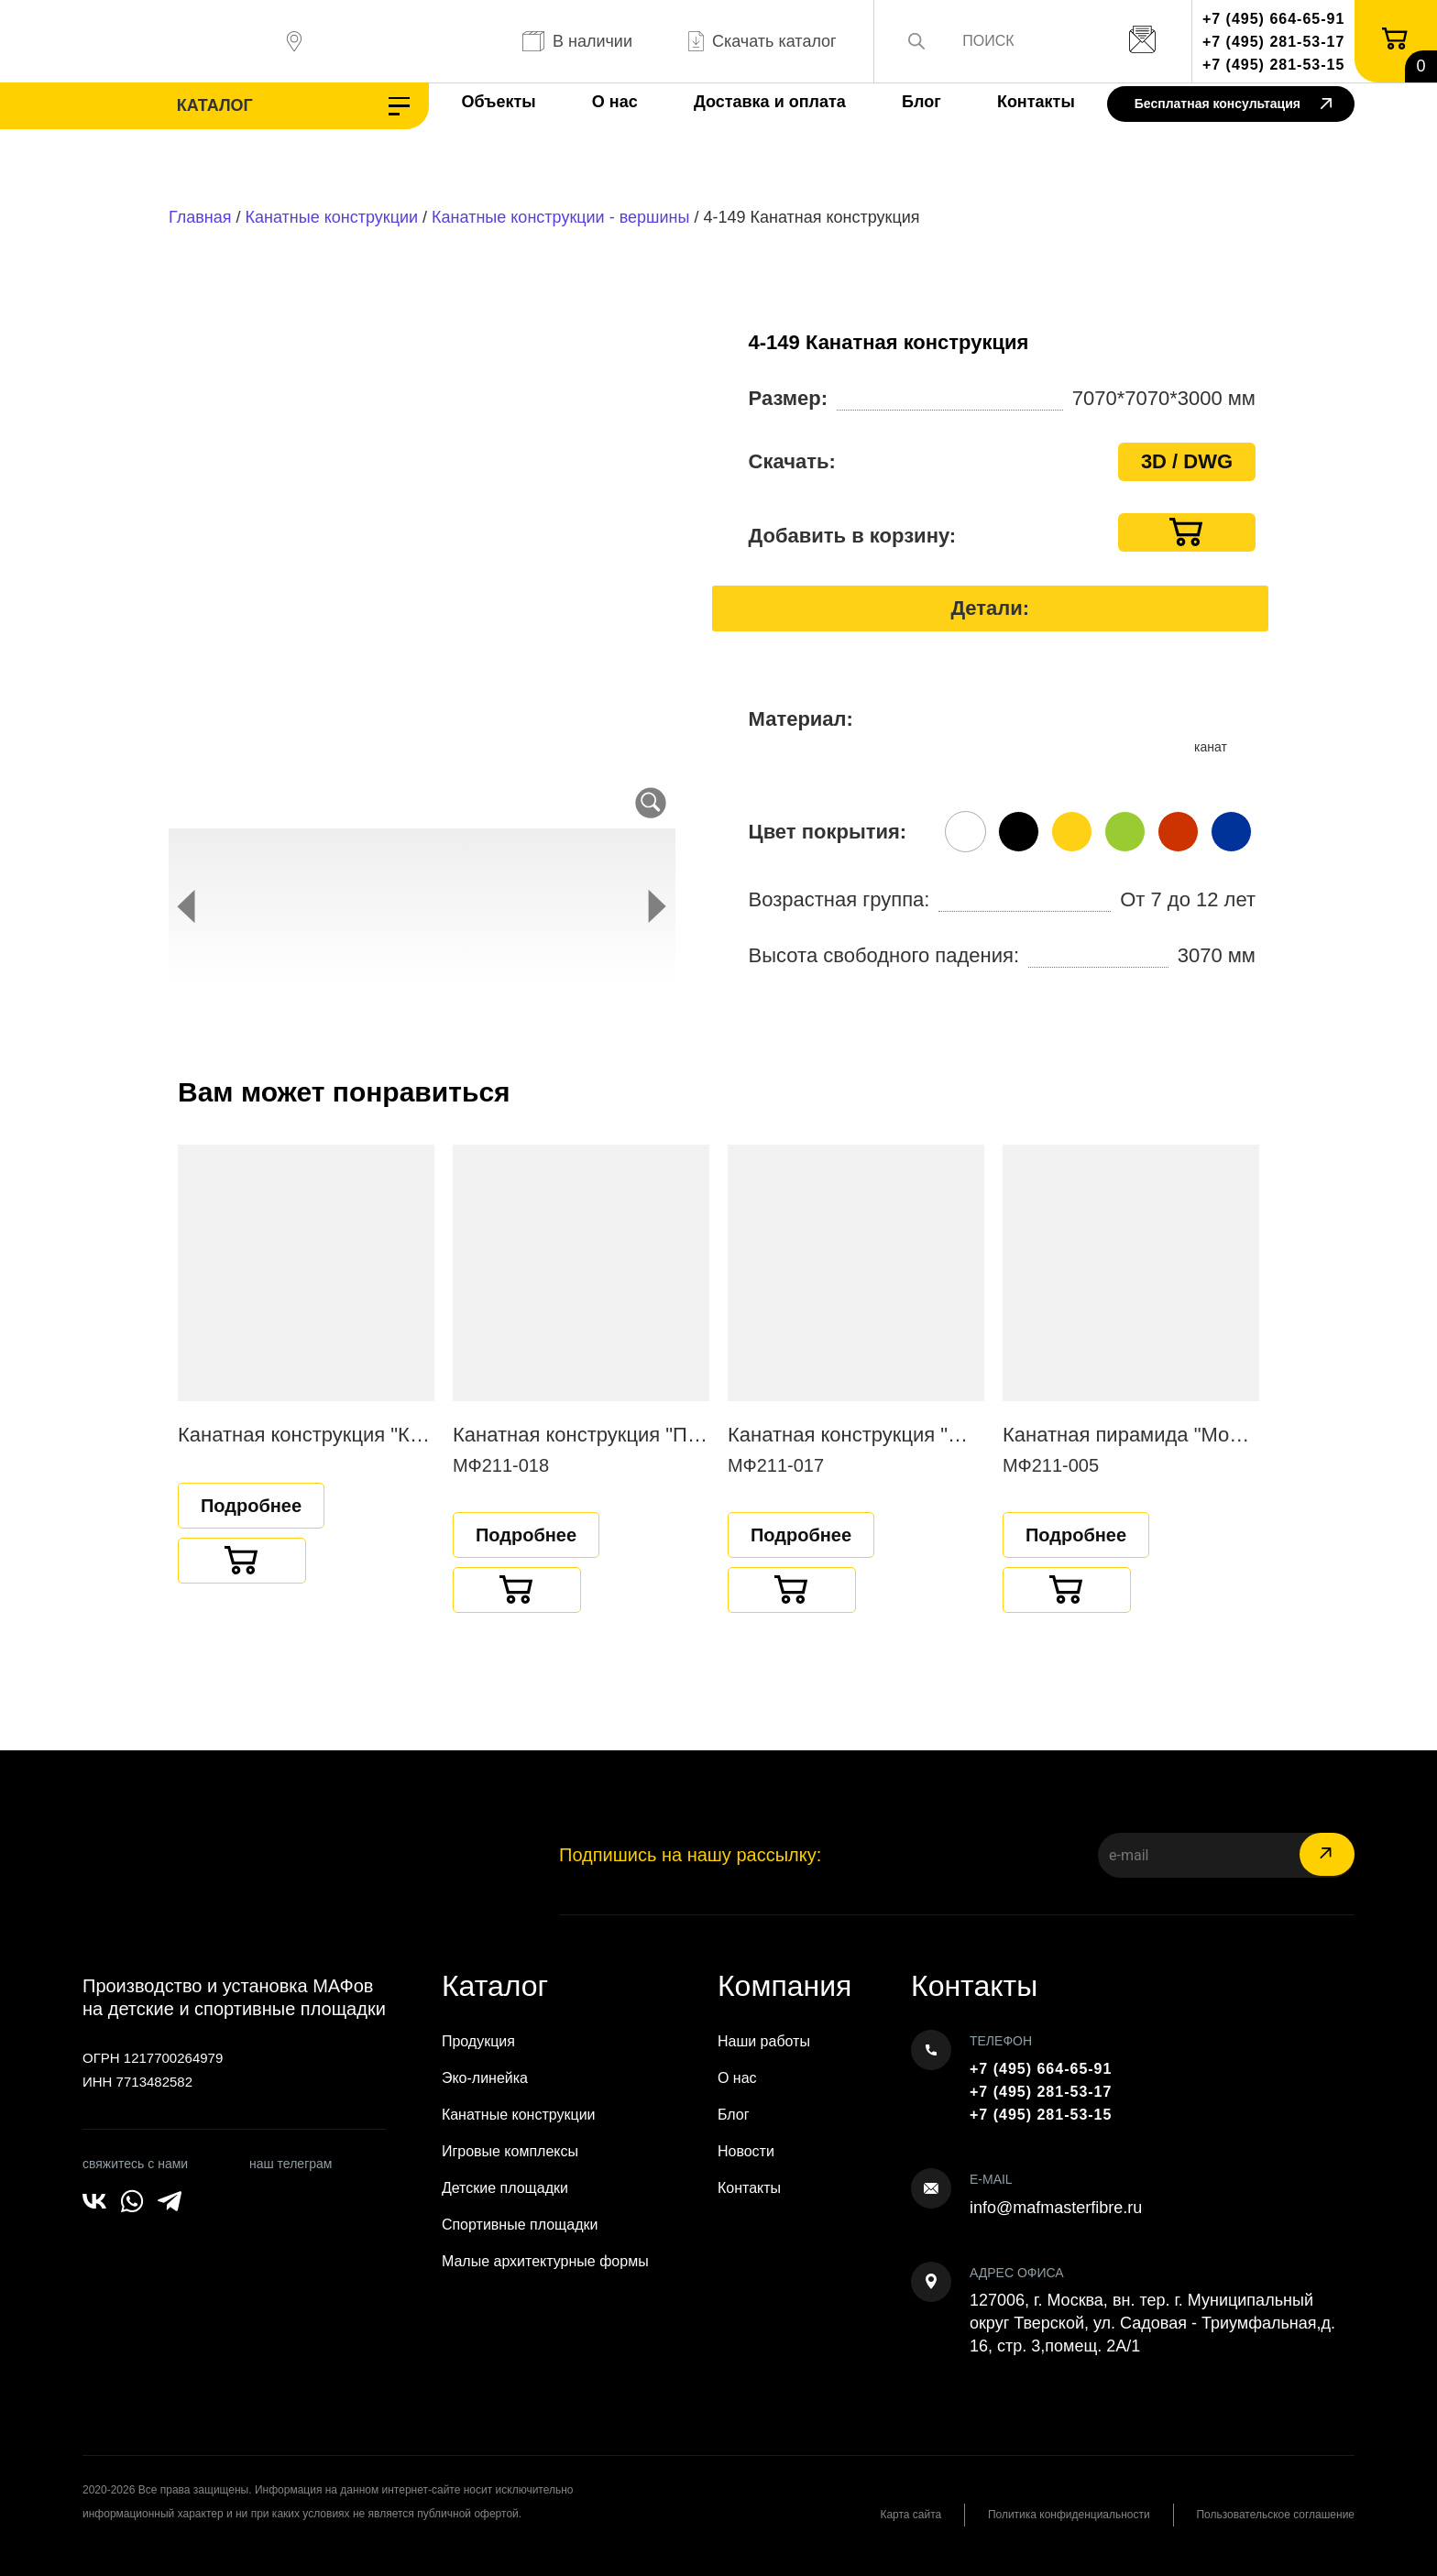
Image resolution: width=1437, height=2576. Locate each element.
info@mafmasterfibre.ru (1056, 2207)
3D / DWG (1187, 461)
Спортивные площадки (520, 2224)
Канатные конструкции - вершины (560, 217)
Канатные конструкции (332, 217)
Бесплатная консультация (1233, 104)
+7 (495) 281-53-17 (1273, 41)
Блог (918, 102)
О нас (611, 102)
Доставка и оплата (766, 102)
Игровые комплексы (510, 2151)
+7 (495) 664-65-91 (1273, 19)
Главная (200, 217)
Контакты (1032, 102)
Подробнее (251, 1506)
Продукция (478, 2041)
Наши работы (764, 2041)
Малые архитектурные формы (545, 2261)
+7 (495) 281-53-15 (1273, 64)
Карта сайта (909, 2514)
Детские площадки (505, 2188)
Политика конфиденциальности (1068, 2514)
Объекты (494, 102)
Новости (746, 2151)
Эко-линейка (485, 2078)
